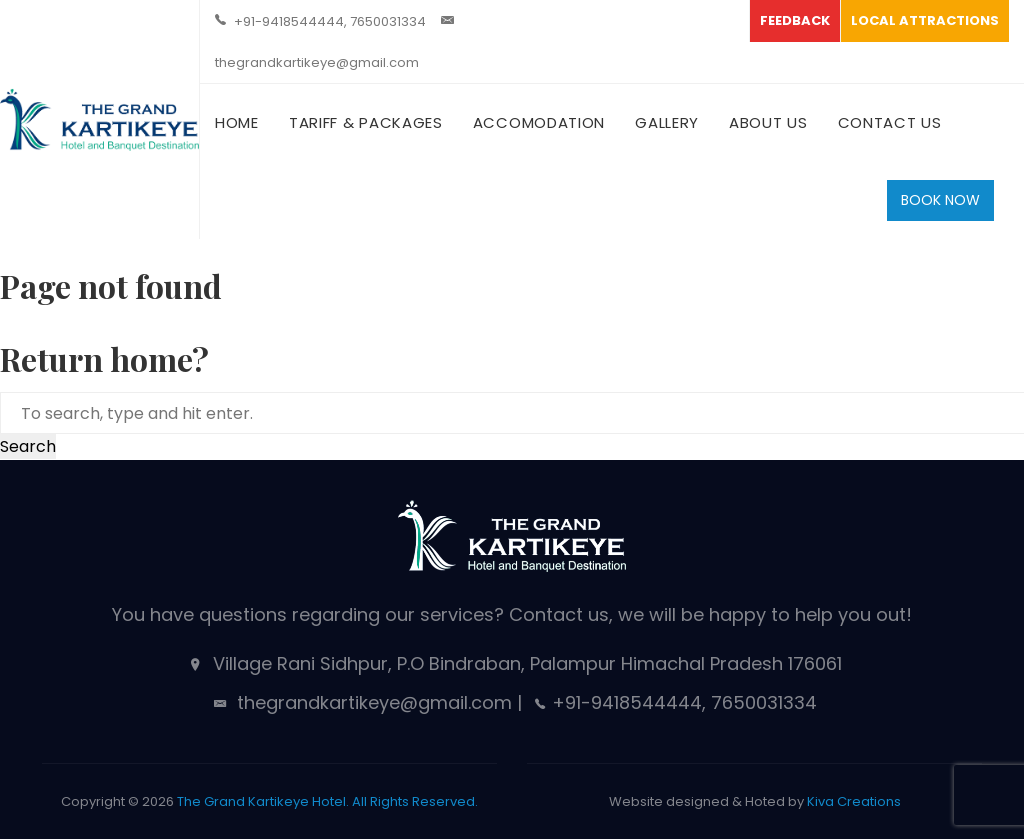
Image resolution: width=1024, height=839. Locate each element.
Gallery (667, 122)
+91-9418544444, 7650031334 (330, 21)
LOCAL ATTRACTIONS (925, 20)
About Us (768, 122)
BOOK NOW (940, 200)
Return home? (104, 358)
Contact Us (890, 122)
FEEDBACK (795, 20)
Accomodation (539, 122)
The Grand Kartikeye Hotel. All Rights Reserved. (327, 801)
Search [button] (28, 446)
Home (237, 122)
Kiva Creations (854, 801)
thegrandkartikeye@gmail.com (317, 62)
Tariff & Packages (366, 122)
